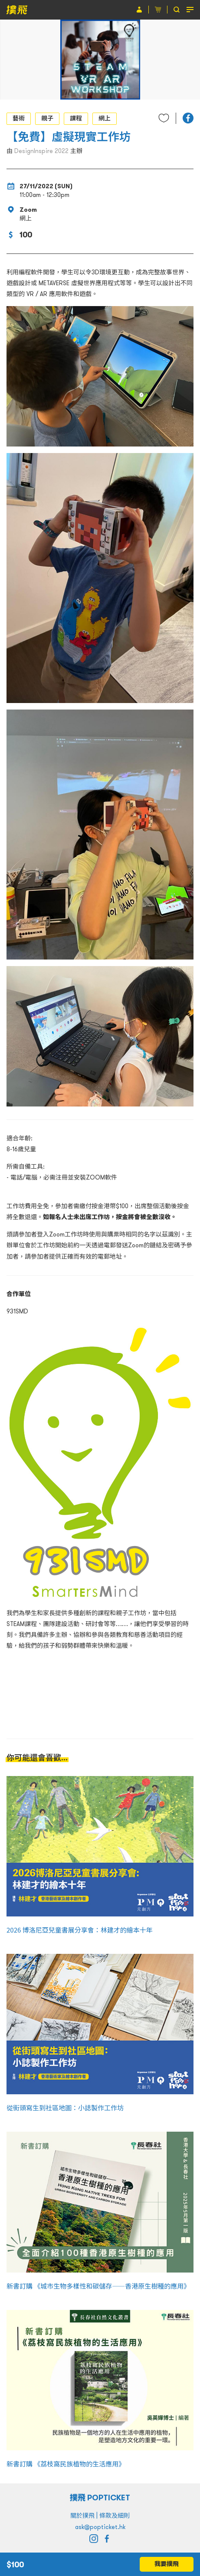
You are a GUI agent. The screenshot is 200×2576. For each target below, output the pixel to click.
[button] (188, 118)
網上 (104, 118)
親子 (47, 118)
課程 (76, 118)
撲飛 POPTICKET (100, 2498)
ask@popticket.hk (100, 2527)
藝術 (19, 118)
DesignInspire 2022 (41, 151)
